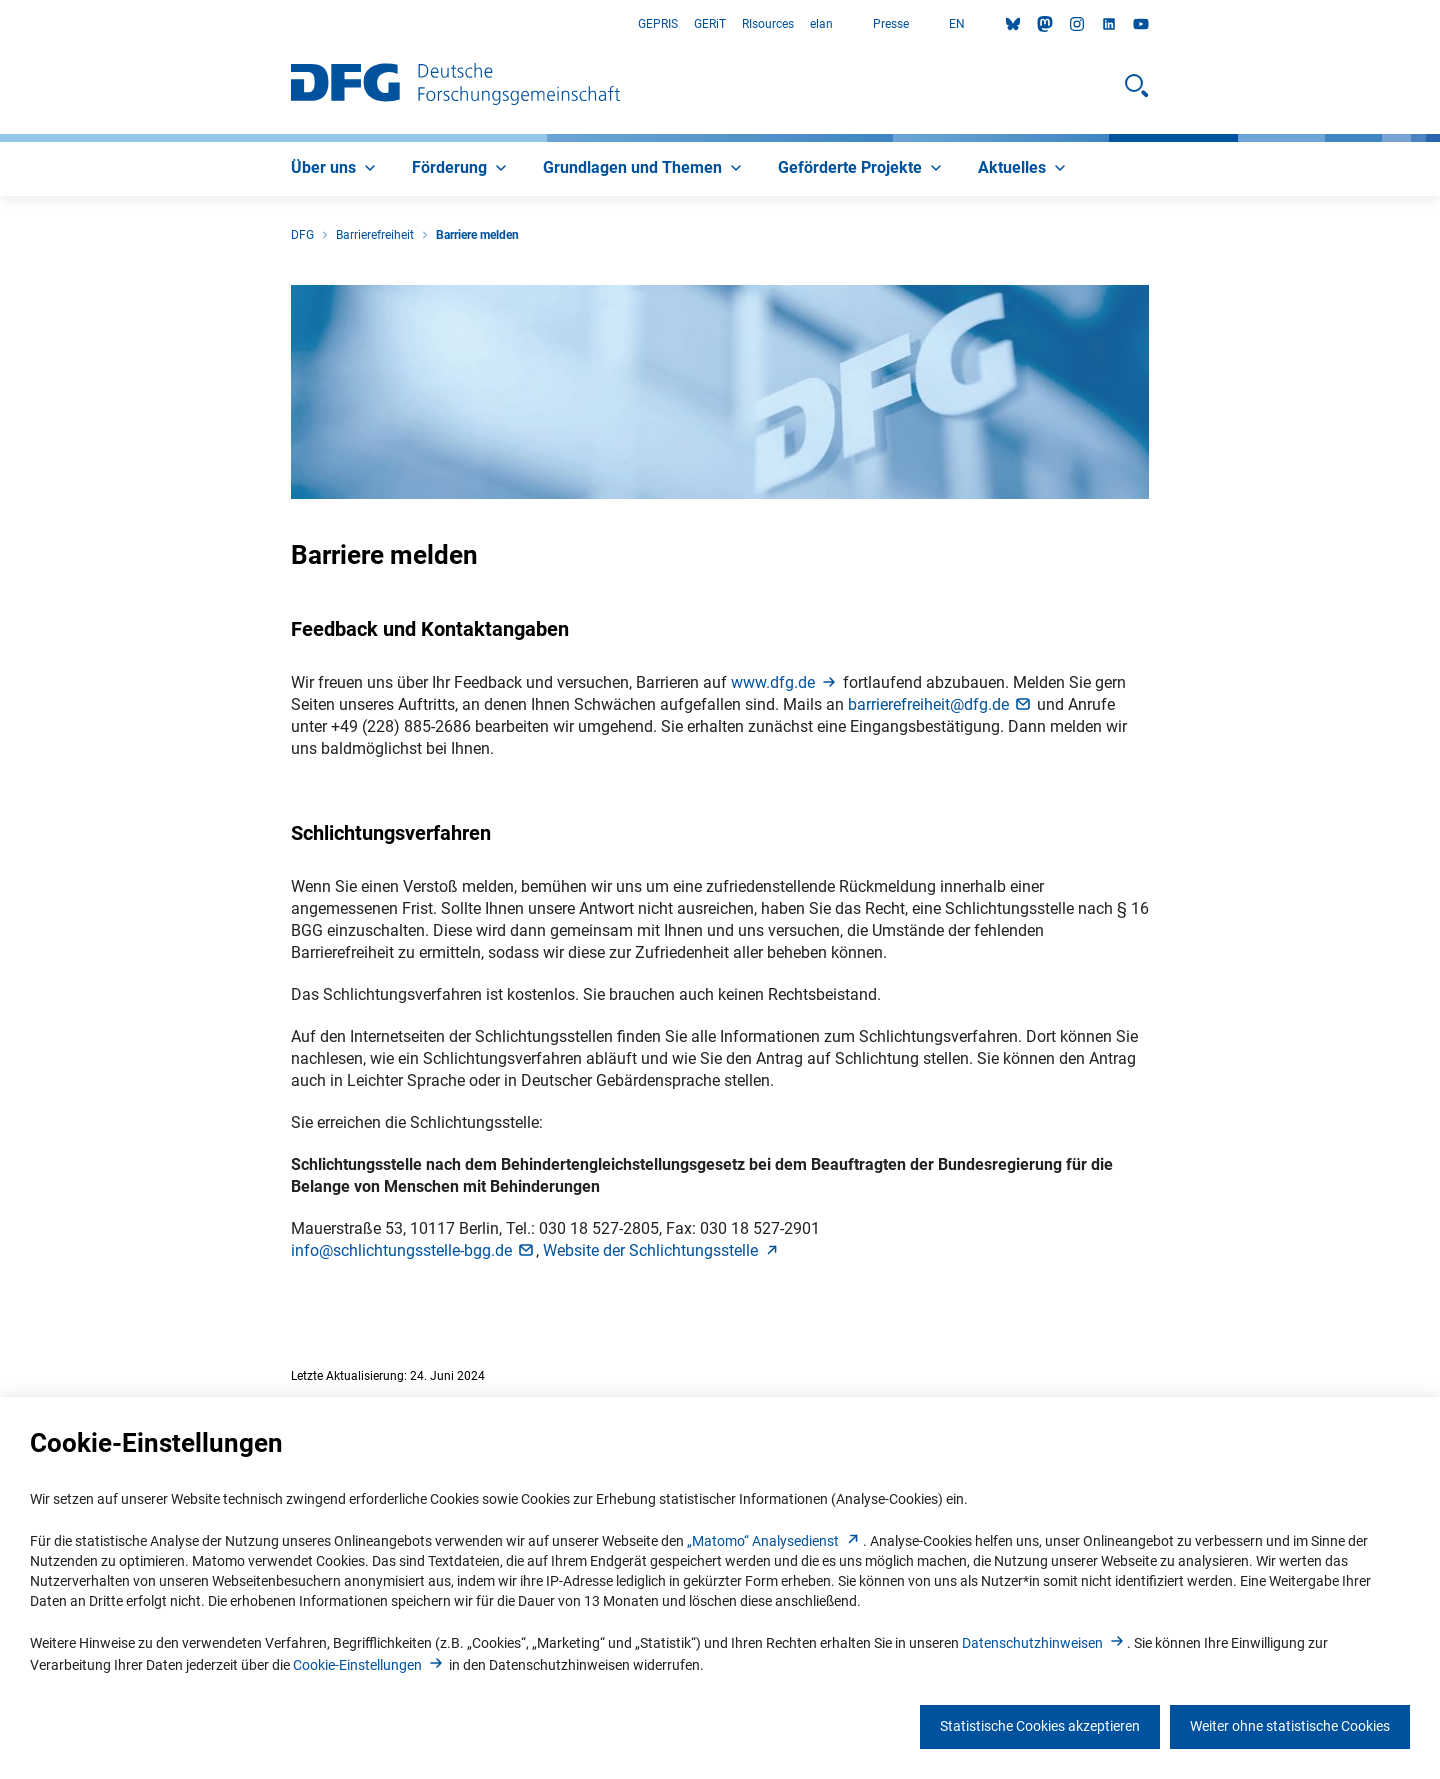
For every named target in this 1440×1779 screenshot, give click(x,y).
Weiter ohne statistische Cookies (1290, 1726)
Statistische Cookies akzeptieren (1040, 1726)
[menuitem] (335, 169)
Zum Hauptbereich (0, 24)
